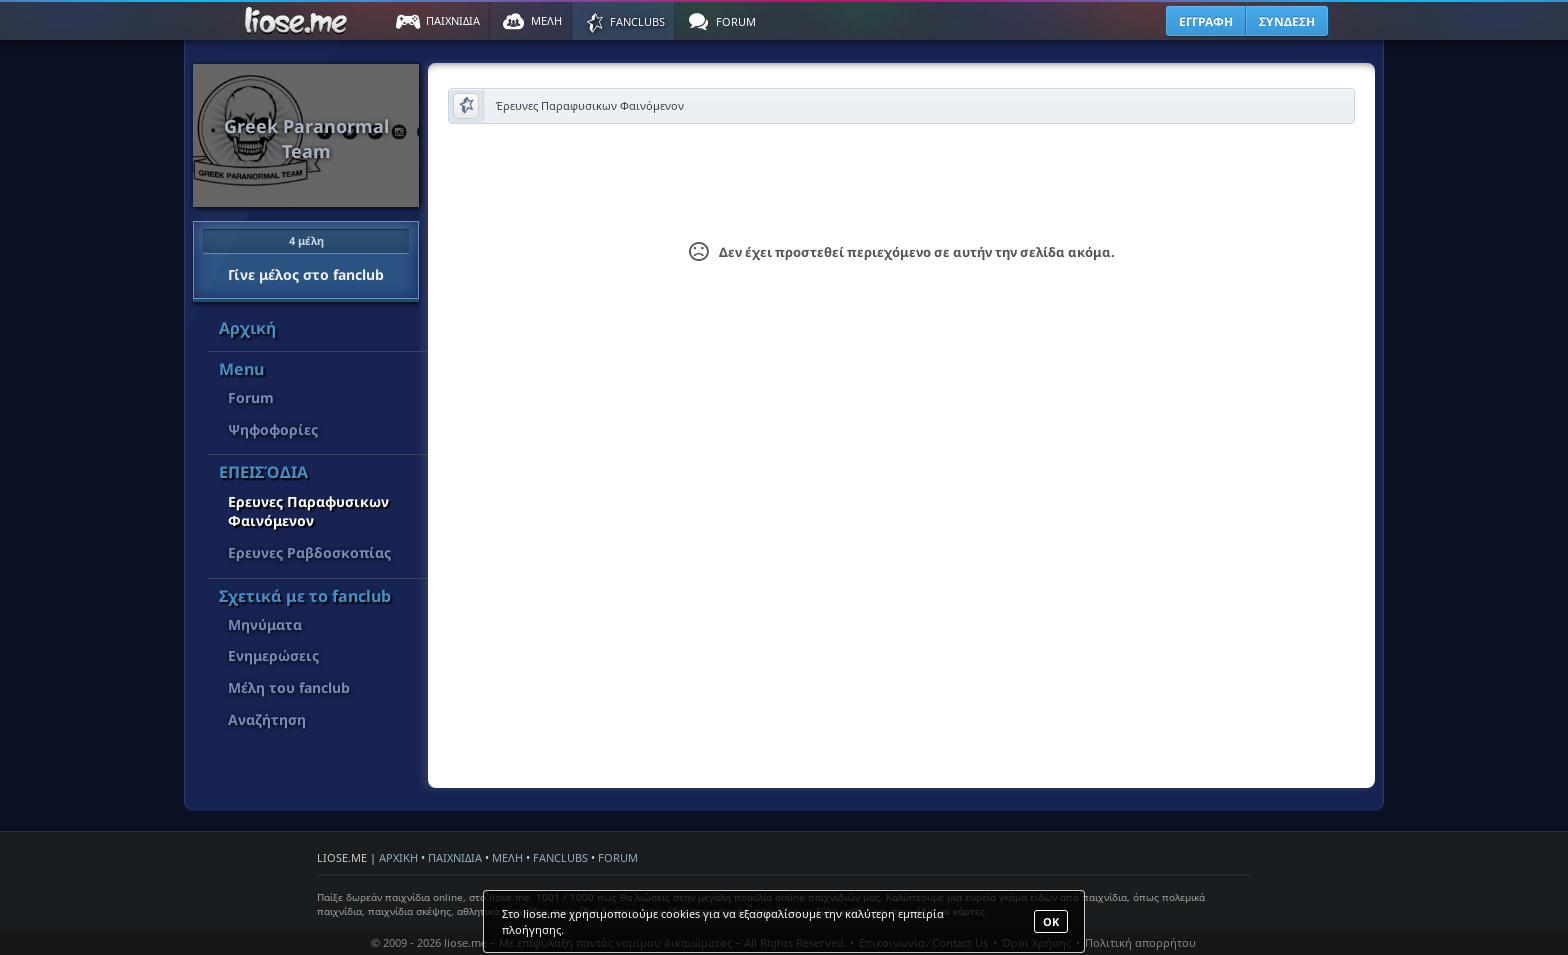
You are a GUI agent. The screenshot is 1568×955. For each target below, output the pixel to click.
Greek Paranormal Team (306, 138)
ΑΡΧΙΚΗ (398, 857)
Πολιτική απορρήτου (1140, 942)
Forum (251, 397)
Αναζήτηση (267, 719)
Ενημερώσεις (273, 655)
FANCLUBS (560, 857)
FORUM (618, 857)
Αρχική (247, 328)
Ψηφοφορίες (273, 429)
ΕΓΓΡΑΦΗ (1206, 21)
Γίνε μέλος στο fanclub (306, 256)
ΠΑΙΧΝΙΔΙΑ (455, 857)
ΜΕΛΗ (507, 857)
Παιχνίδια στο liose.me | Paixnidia (299, 21)
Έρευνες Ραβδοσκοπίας (309, 552)
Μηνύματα (265, 624)
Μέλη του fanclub (289, 687)
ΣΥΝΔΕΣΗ (1287, 21)
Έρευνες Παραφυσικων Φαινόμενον (308, 511)
